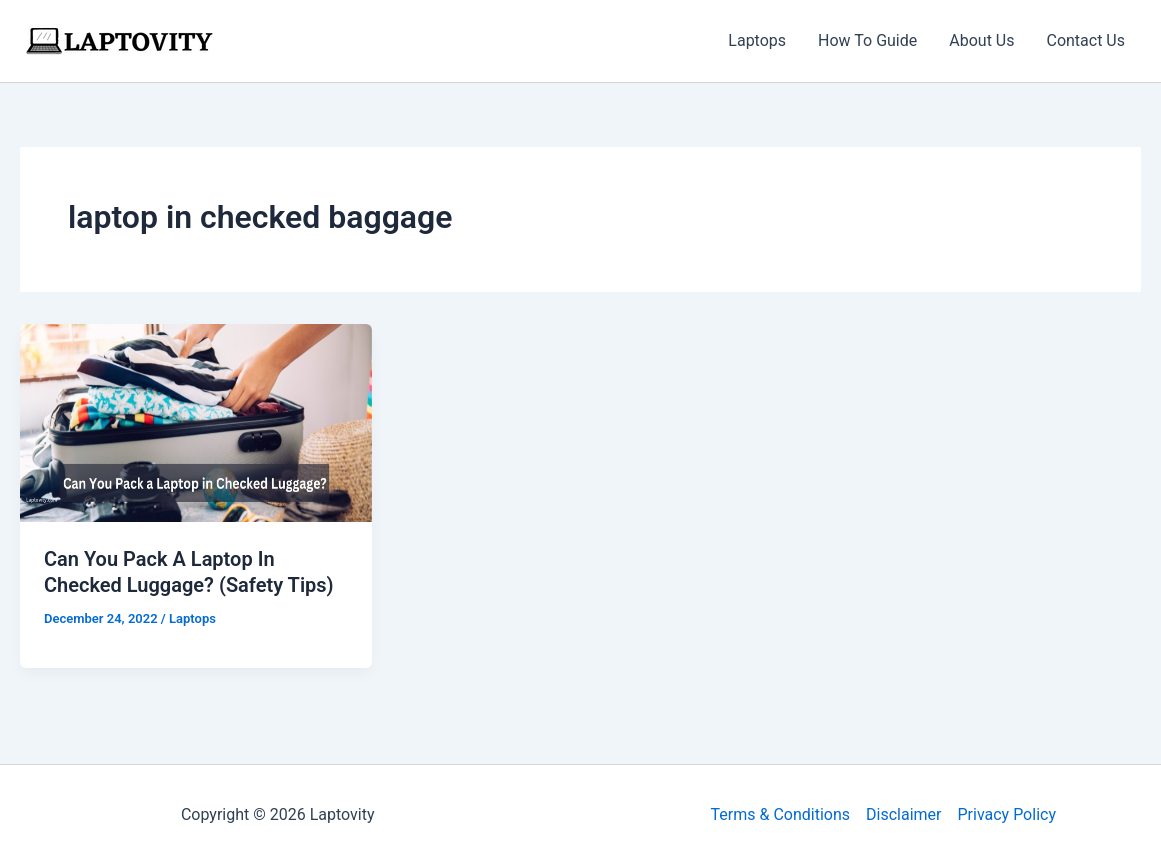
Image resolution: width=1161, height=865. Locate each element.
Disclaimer (903, 814)
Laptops (757, 40)
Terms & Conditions (781, 814)
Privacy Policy (1006, 814)
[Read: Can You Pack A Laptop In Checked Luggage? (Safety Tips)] (196, 421)
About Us (981, 40)
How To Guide (867, 40)
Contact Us (1085, 40)
